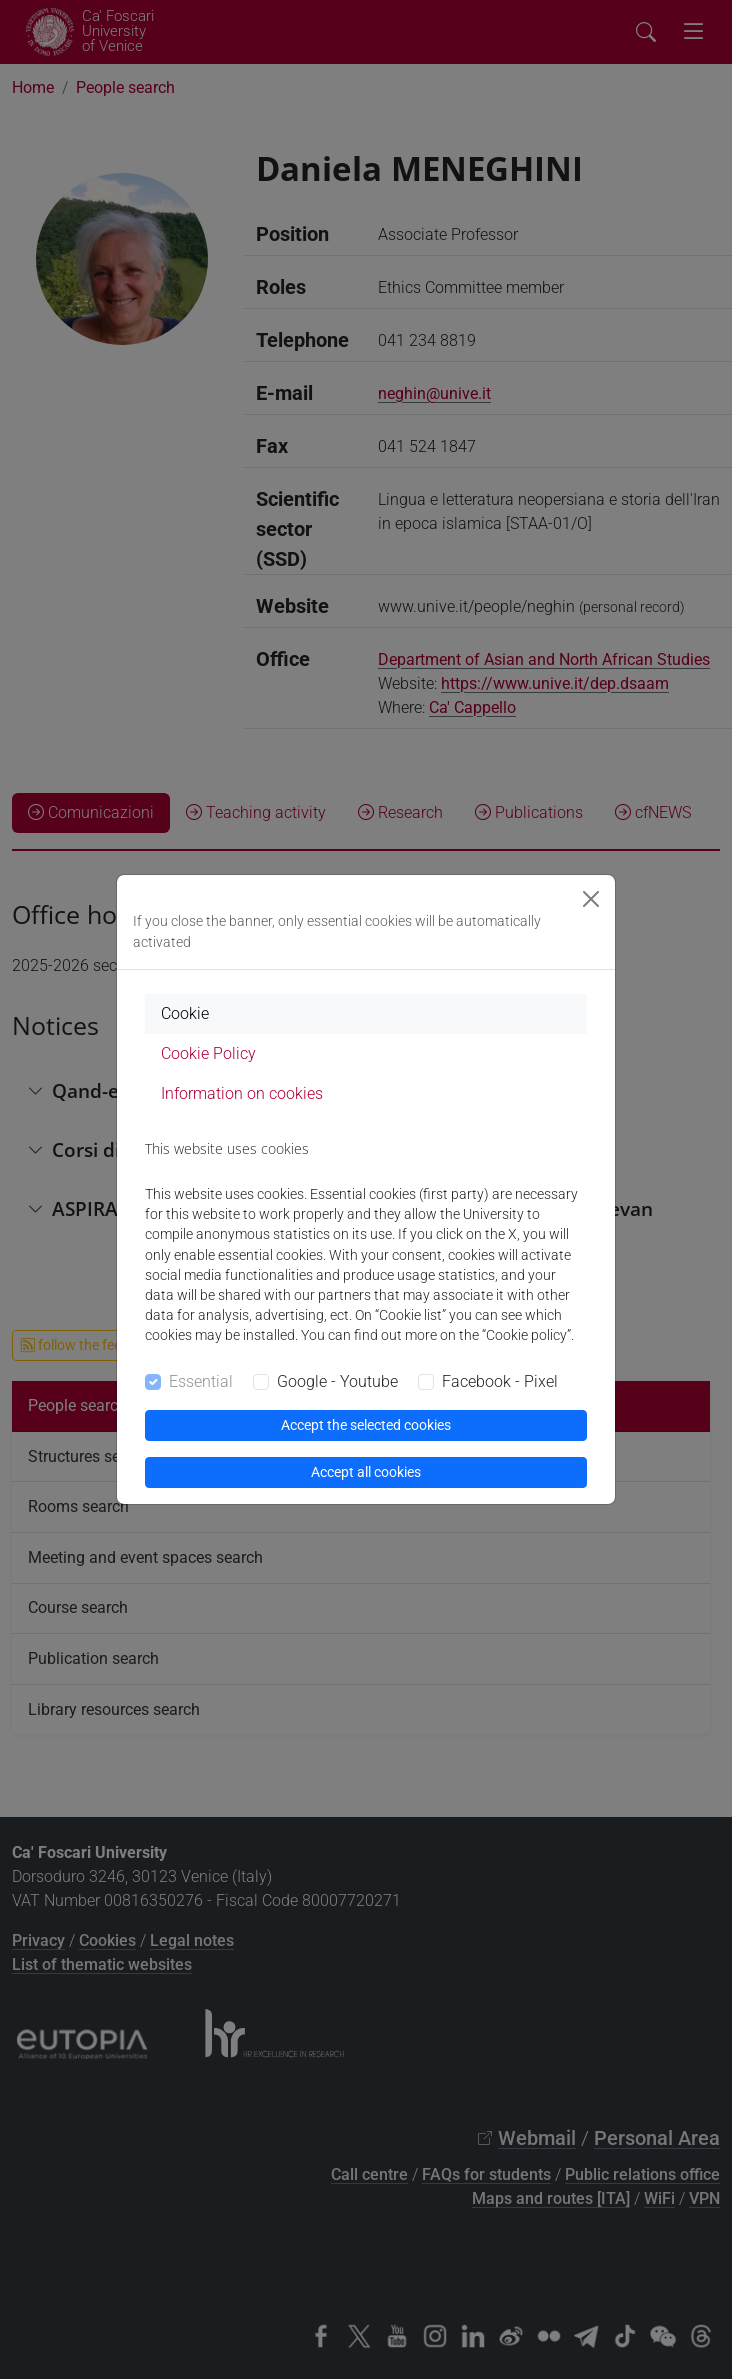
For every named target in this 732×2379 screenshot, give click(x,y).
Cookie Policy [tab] (208, 1053)
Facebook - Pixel (500, 1381)
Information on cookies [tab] (242, 1093)
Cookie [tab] (185, 1013)
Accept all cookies (366, 1472)
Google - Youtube (337, 1381)
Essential (201, 1381)
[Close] (591, 899)
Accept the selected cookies (366, 1425)
